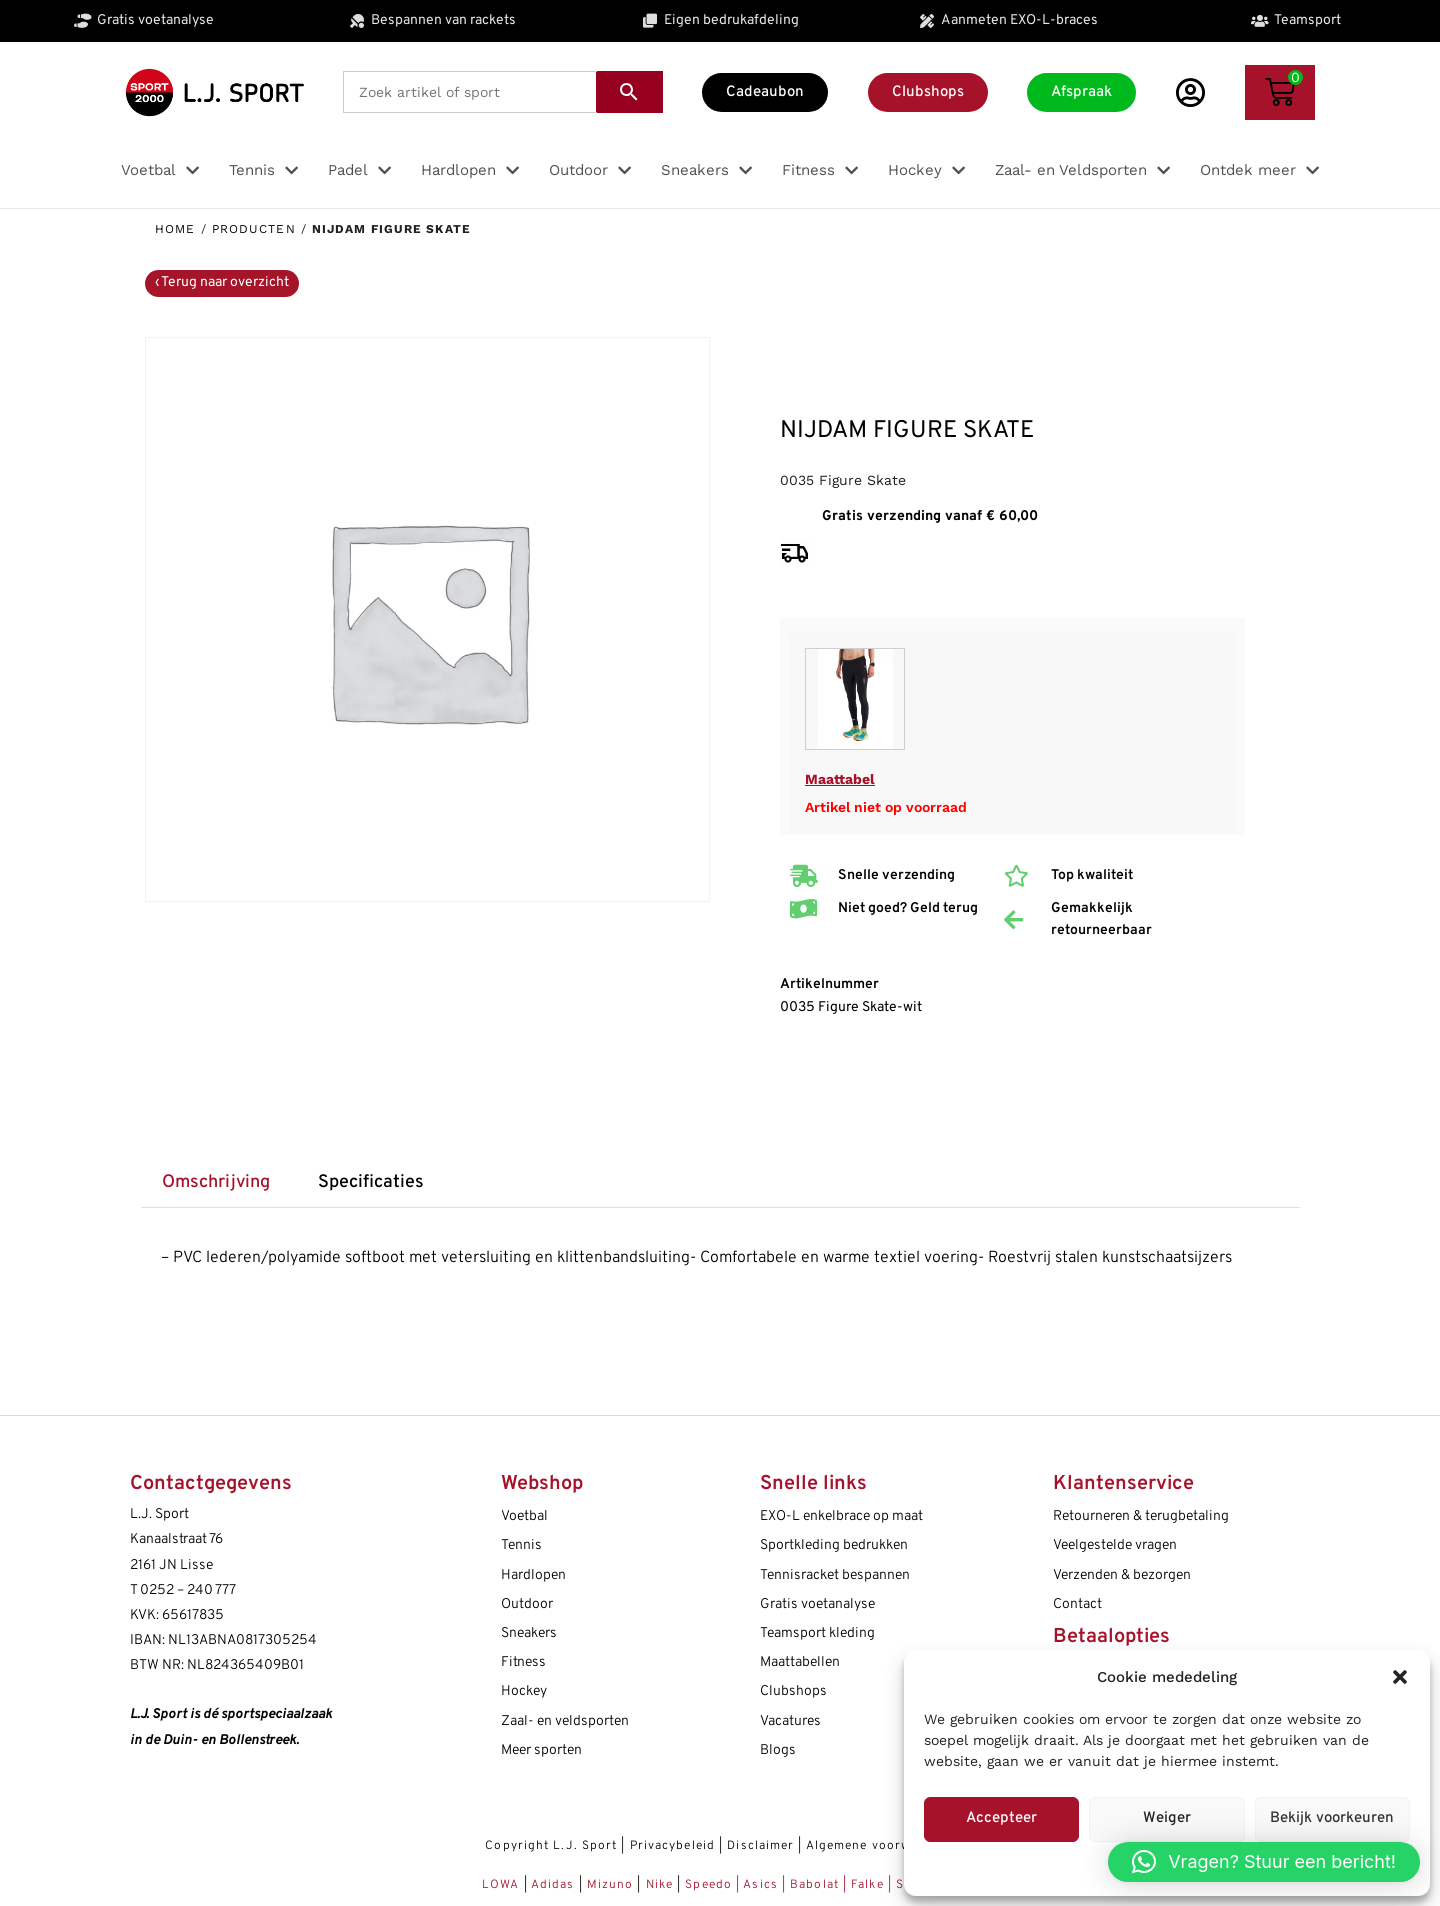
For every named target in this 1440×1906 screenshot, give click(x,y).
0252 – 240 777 (188, 1590)
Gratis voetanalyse (817, 1604)
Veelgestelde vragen (1115, 1545)
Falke (867, 1885)
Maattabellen (800, 1662)
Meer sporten (541, 1750)
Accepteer (1001, 1818)
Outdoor (527, 1604)
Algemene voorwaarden (880, 1846)
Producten (254, 229)
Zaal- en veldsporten (565, 1721)
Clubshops (793, 1691)
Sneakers (529, 1633)
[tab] (216, 1183)
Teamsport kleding (817, 1633)
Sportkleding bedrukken (834, 1545)
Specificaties (371, 1182)
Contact (1077, 1604)
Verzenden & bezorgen (1122, 1575)
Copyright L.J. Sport (551, 1846)
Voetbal (524, 1516)
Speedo (708, 1885)
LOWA (503, 1885)
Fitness (523, 1662)
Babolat (814, 1885)
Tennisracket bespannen (835, 1575)
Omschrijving (216, 1182)
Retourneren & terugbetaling (1141, 1516)
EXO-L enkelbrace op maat (841, 1516)
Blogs (778, 1750)
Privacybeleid (672, 1846)
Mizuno (612, 1885)
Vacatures (790, 1721)
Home (175, 229)
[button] (1400, 1677)
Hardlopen (533, 1575)
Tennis (521, 1545)
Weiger (1167, 1818)
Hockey (524, 1691)
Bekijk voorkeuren (1332, 1818)
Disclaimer (760, 1846)
